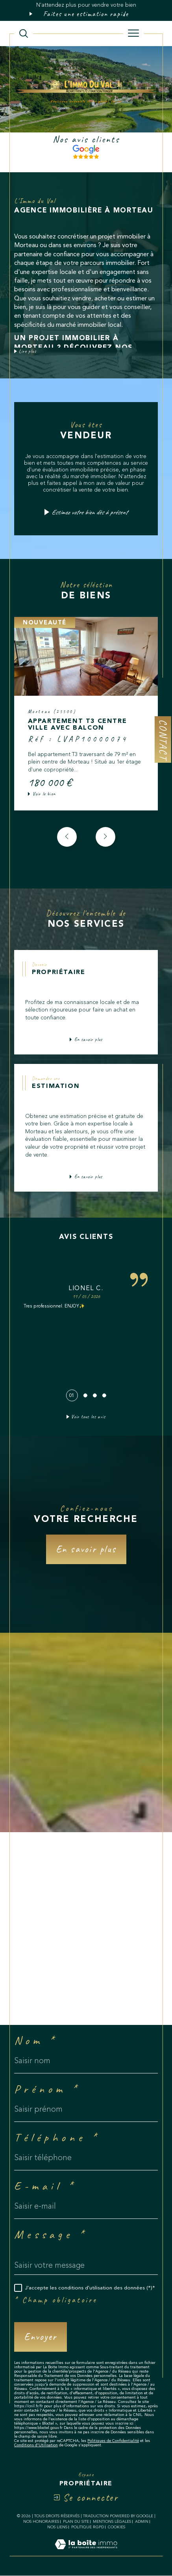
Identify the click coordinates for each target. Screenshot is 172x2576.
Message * (50, 2234)
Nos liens (57, 2527)
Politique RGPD (87, 2527)
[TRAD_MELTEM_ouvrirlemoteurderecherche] (23, 33)
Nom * (35, 2040)
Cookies (116, 2527)
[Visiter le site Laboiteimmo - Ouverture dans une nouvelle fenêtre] (86, 2552)
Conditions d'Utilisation (36, 2445)
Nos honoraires (41, 2522)
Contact (163, 739)
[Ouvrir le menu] (133, 33)
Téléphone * (57, 2137)
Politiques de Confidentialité (113, 2441)
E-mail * (45, 2186)
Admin (141, 2522)
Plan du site (76, 2522)
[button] (105, 837)
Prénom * (47, 2089)
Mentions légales (112, 2522)
